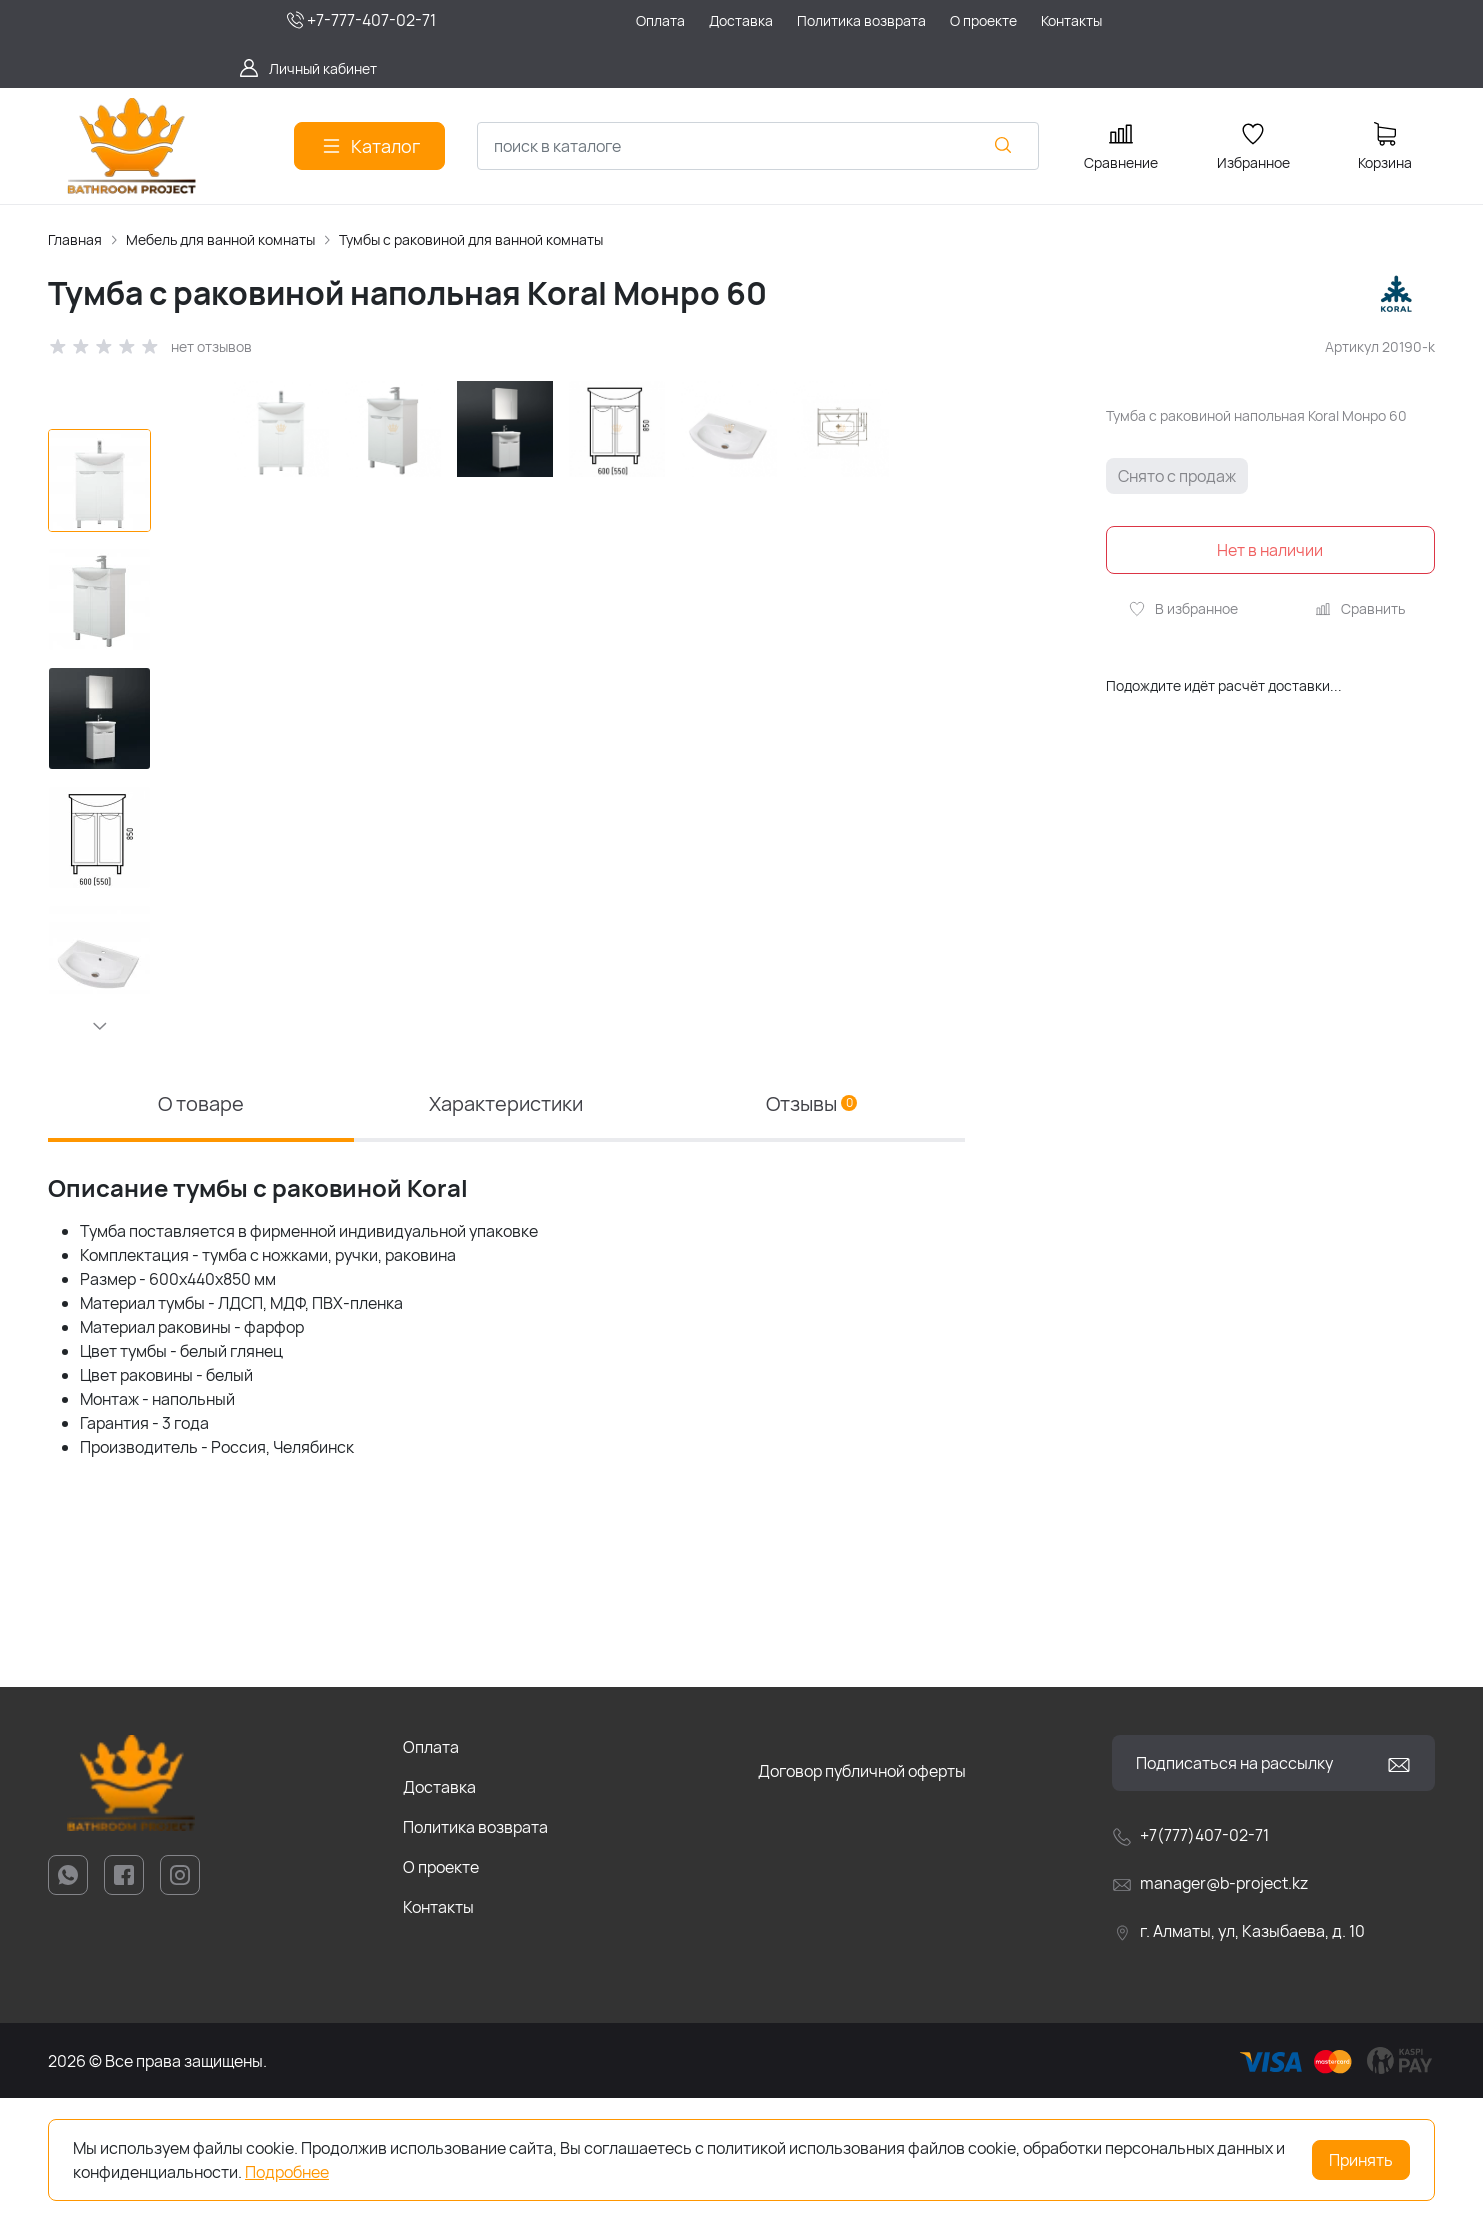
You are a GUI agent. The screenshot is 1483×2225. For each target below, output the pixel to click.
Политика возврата (475, 1954)
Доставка (439, 1914)
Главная (75, 239)
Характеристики (506, 1230)
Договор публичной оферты (862, 1898)
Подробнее (287, 2172)
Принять (1361, 2160)
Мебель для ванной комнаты (220, 239)
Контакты (438, 2034)
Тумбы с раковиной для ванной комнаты (471, 239)
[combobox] (758, 146)
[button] (100, 1026)
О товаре (201, 1230)
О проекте (441, 1994)
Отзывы (811, 1230)
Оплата (431, 1874)
